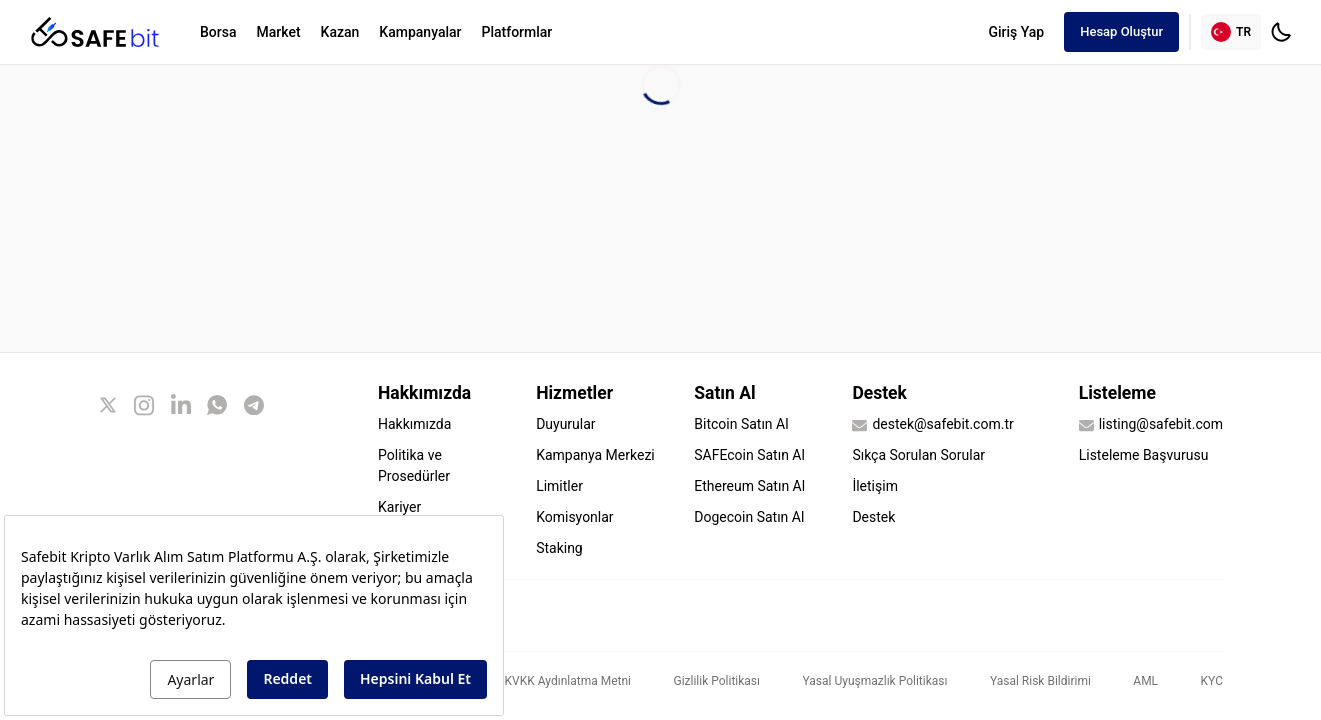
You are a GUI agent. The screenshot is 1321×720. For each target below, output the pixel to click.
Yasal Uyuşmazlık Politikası (875, 681)
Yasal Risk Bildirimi (1040, 681)
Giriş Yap (1016, 32)
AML (1145, 681)
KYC (1212, 681)
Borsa (218, 32)
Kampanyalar (420, 32)
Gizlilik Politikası (716, 681)
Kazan (340, 32)
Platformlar (517, 32)
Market (278, 32)
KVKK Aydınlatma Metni (568, 681)
